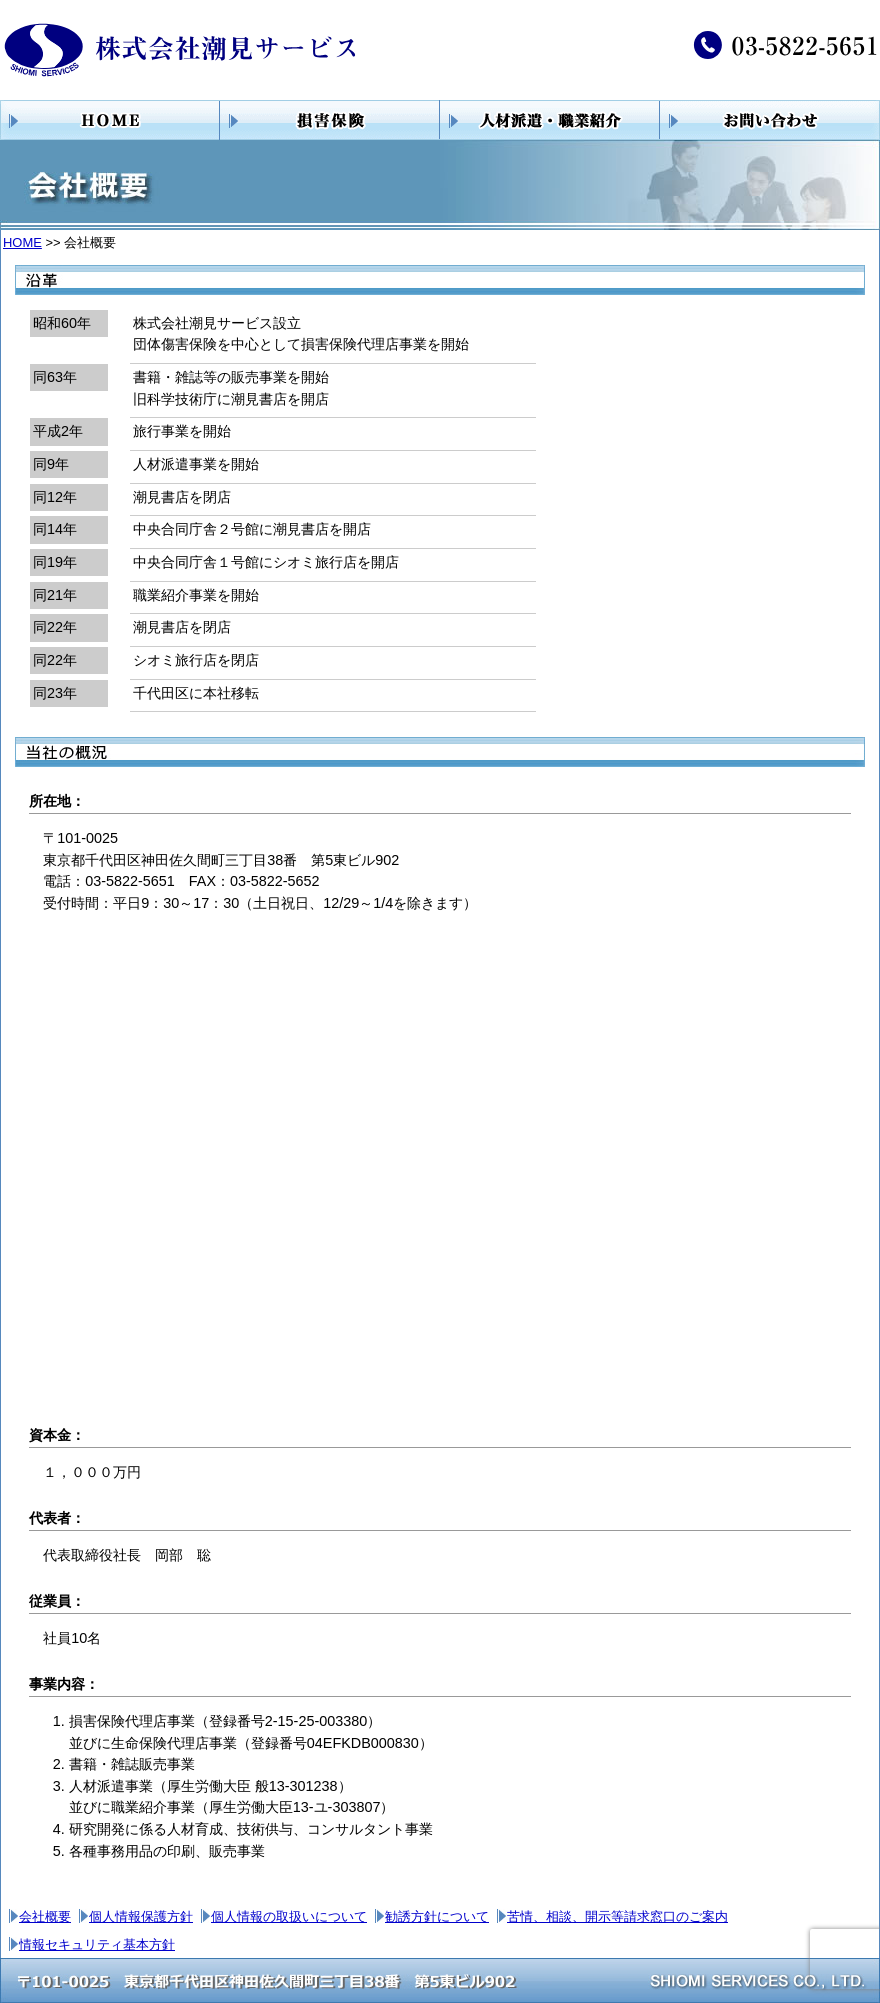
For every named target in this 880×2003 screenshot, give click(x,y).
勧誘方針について (437, 1916)
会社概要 (45, 1916)
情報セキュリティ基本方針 (97, 1944)
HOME (22, 242)
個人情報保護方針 (141, 1916)
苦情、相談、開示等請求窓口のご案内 (617, 1916)
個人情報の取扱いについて (289, 1916)
